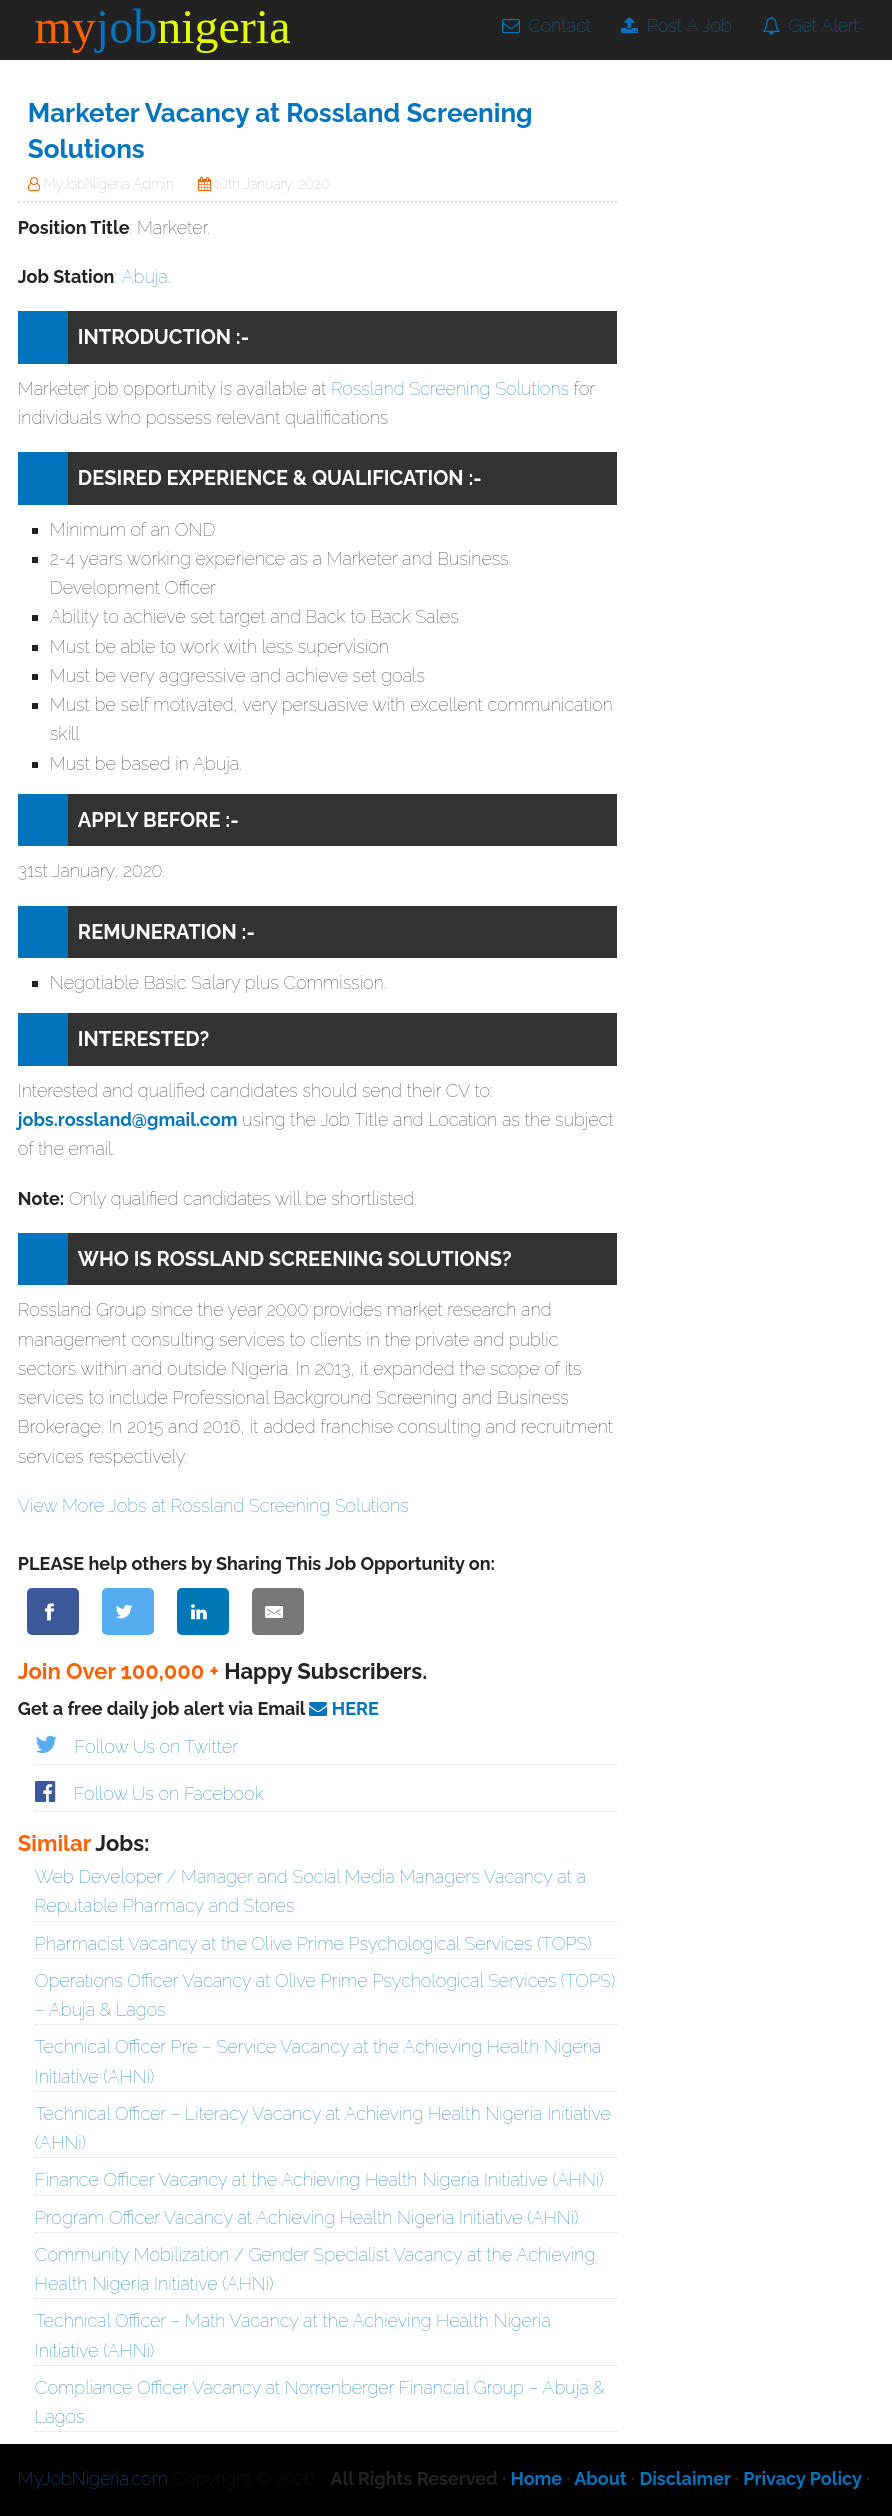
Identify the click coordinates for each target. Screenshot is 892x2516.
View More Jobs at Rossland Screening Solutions (213, 1505)
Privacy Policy (802, 2478)
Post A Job (676, 25)
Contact (547, 25)
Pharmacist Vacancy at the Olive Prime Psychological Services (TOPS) (313, 1943)
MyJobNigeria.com (93, 2478)
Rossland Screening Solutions (450, 388)
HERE (343, 1708)
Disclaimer (684, 2478)
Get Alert (810, 25)
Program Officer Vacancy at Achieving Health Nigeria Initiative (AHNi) (307, 2217)
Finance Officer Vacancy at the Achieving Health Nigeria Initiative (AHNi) (319, 2179)
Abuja (144, 276)
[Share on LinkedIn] (203, 1611)
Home (536, 2478)
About (600, 2478)
